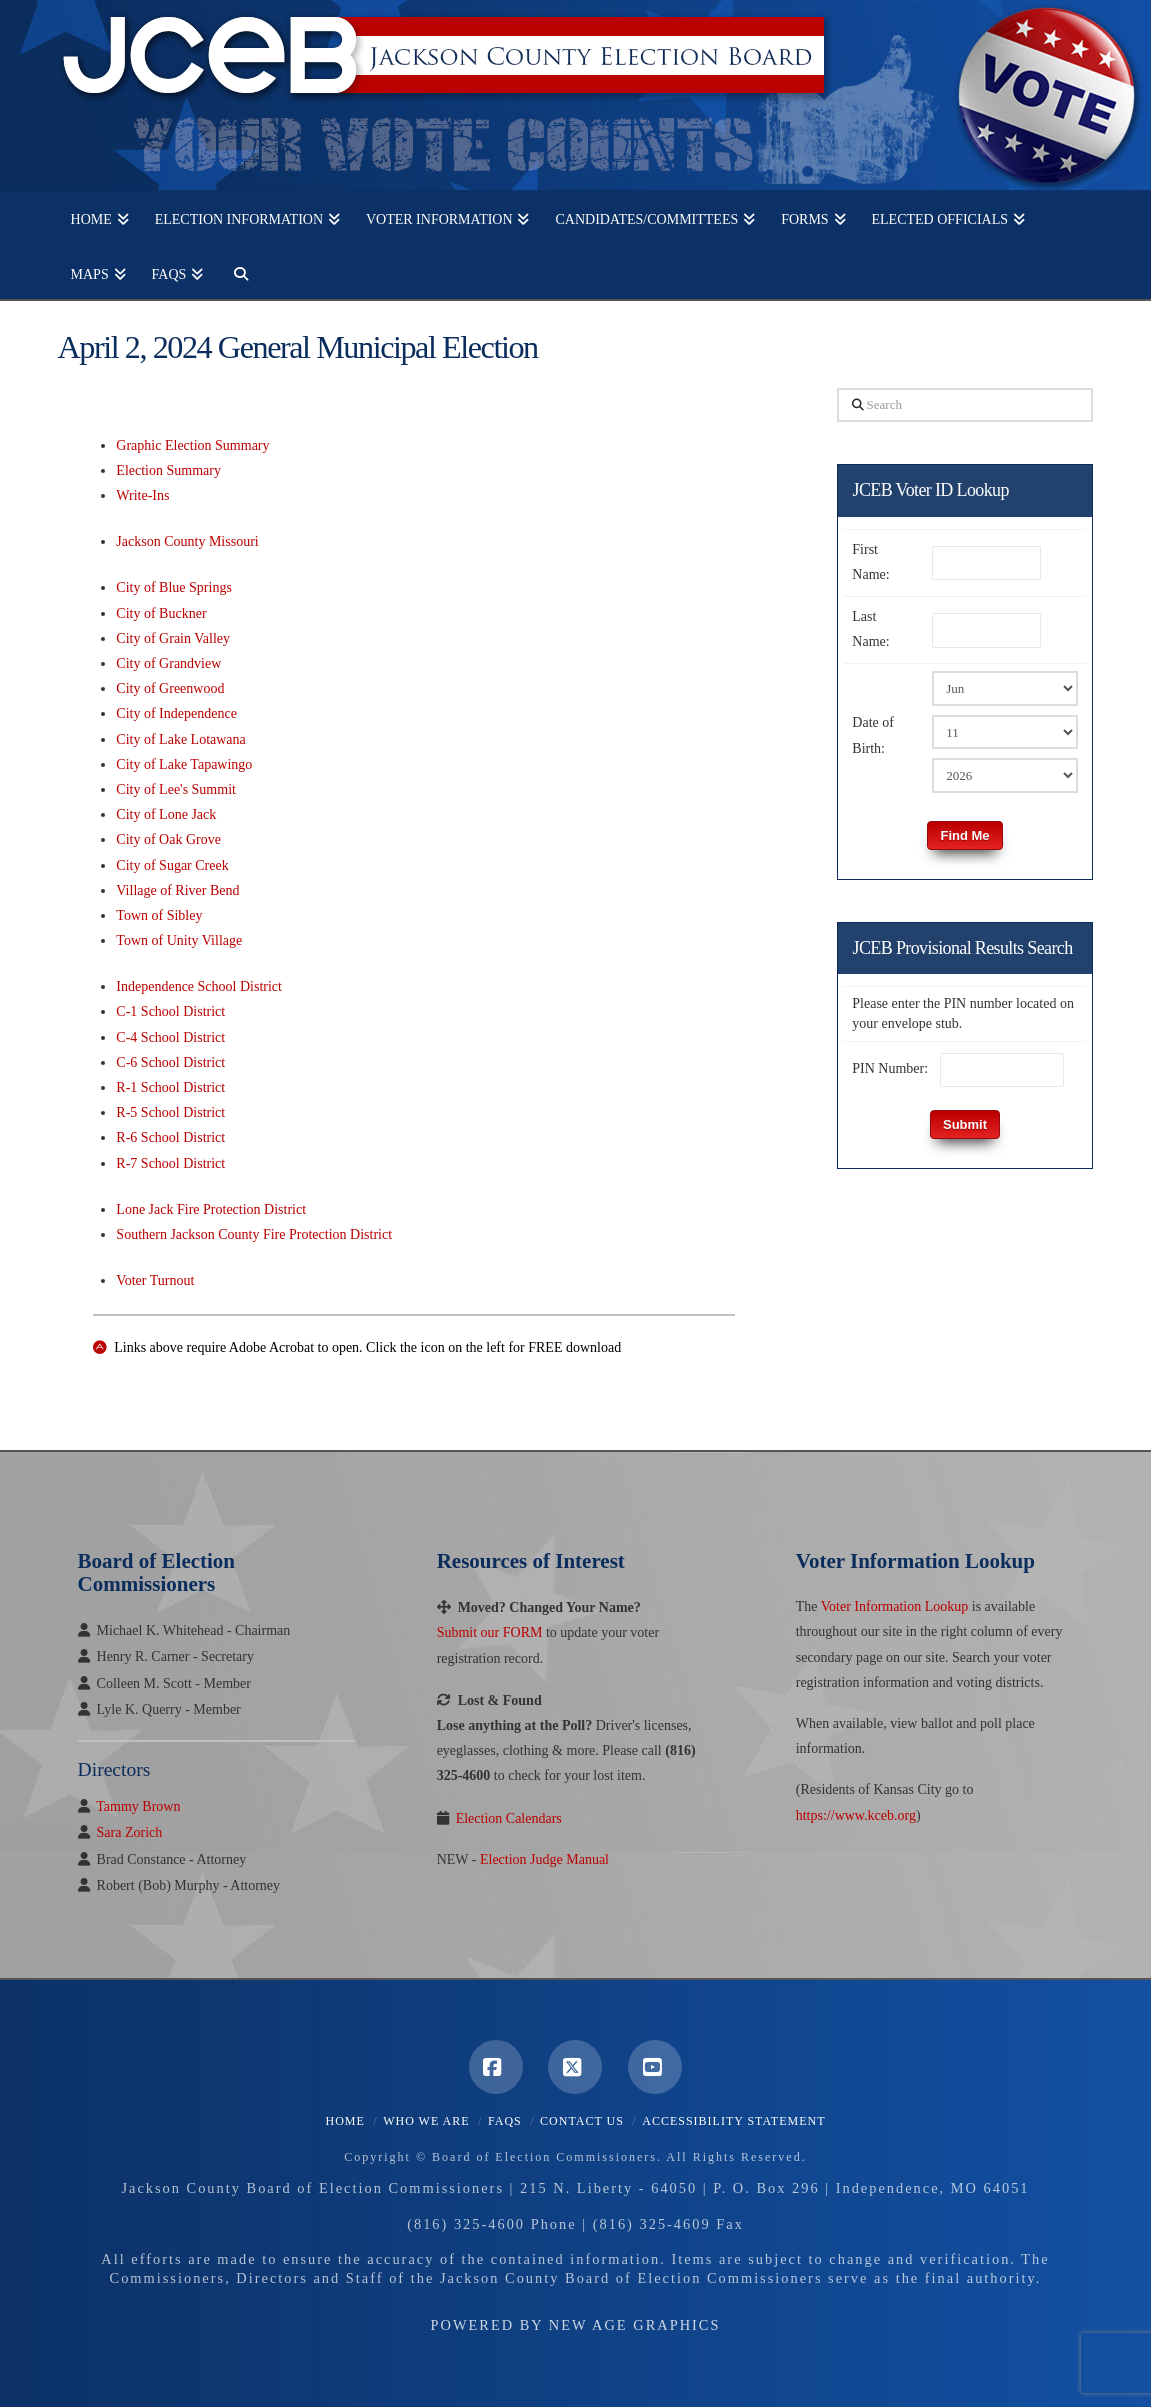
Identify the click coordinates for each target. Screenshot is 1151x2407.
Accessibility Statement (733, 2121)
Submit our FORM (490, 1632)
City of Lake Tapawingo (184, 764)
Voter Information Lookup (895, 1606)
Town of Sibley (159, 915)
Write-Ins (142, 495)
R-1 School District (170, 1087)
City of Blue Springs (174, 587)
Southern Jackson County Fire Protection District (254, 1234)
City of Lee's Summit (176, 789)
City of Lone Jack (166, 814)
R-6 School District (170, 1137)
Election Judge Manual (544, 1859)
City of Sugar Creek (172, 865)
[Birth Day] (1005, 732)
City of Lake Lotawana (180, 739)
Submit (965, 1124)
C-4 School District (170, 1037)
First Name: (870, 562)
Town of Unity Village (179, 940)
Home (345, 2121)
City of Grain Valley (173, 638)
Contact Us (582, 2121)
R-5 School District (170, 1112)
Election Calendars (509, 1818)
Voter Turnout (155, 1280)
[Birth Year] (1005, 775)
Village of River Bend (177, 890)
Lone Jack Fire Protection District (211, 1209)
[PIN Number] (1002, 1070)
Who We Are (426, 2121)
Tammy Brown (138, 1806)
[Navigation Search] (234, 271)
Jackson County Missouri (187, 541)
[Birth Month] (1005, 688)
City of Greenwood (170, 688)
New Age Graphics (635, 2325)
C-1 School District (170, 1011)
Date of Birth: (873, 735)
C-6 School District (170, 1062)
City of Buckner (161, 613)
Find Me (964, 835)
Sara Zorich (130, 1832)
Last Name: (870, 629)
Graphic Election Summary (192, 445)
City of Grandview (168, 663)
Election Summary (168, 470)
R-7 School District (170, 1163)
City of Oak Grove (168, 839)
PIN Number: (890, 1068)
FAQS (505, 2121)
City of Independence (176, 713)
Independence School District (199, 986)
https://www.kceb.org (856, 1815)
